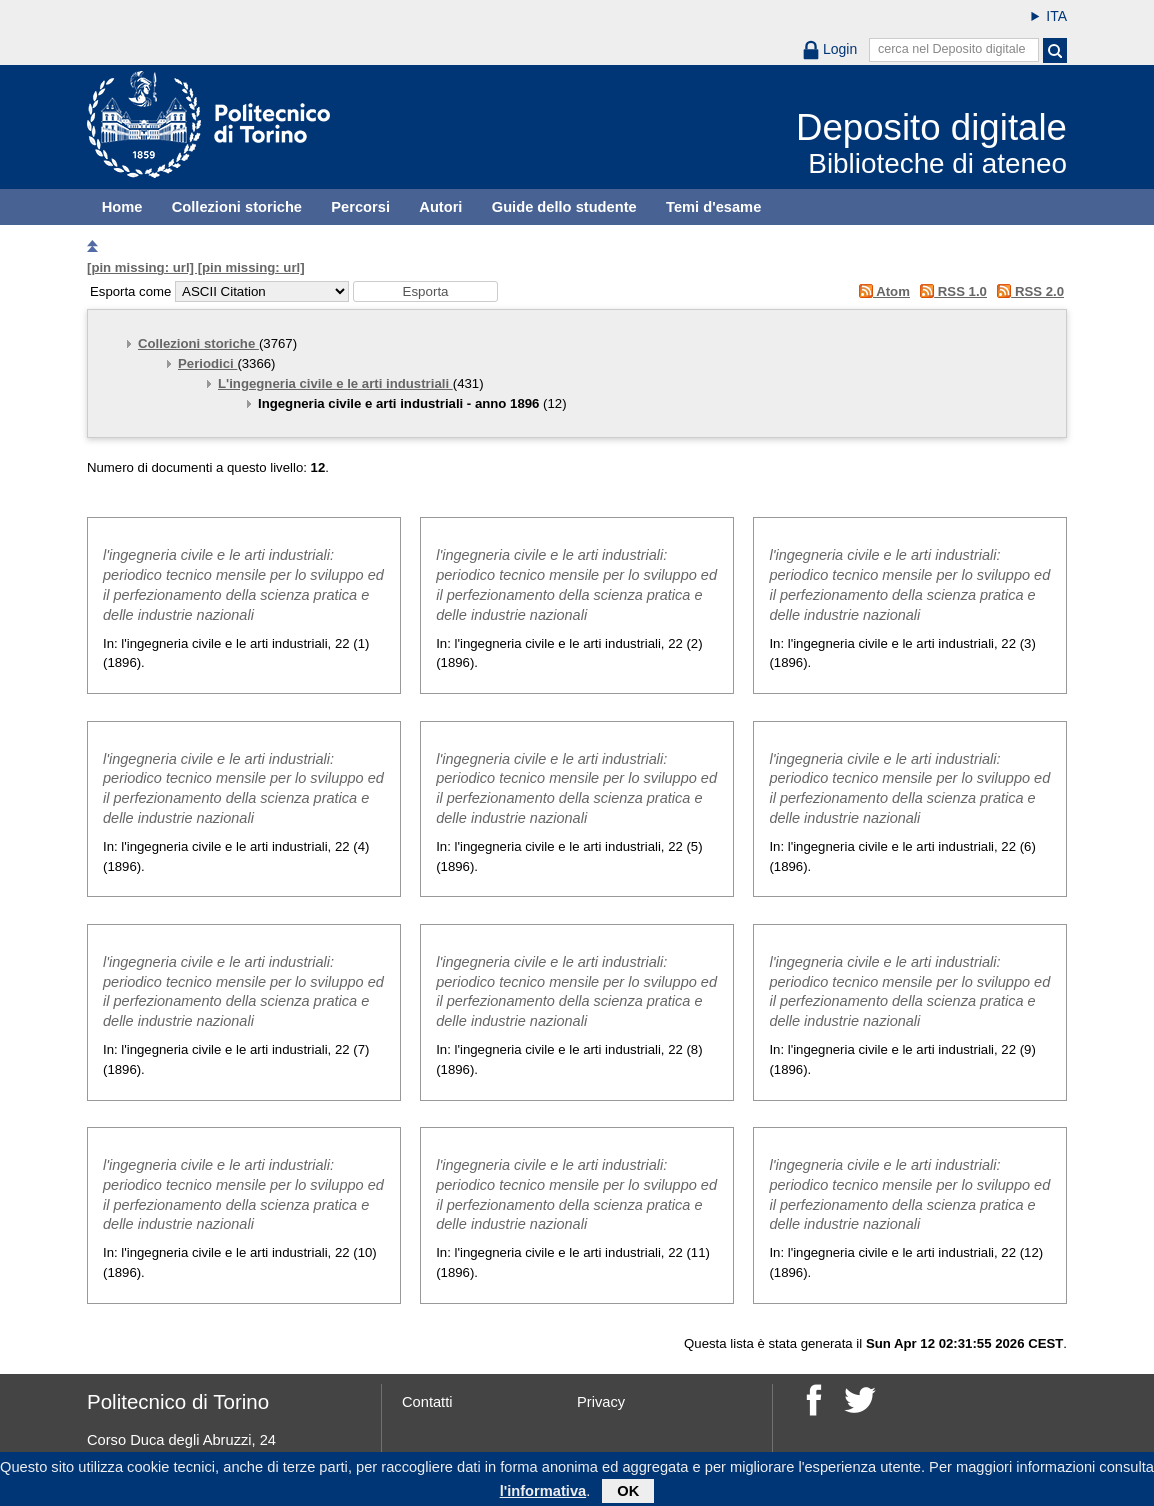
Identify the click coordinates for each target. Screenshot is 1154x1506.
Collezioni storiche (237, 207)
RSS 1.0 (950, 291)
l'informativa (543, 1494)
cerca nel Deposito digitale (952, 49)
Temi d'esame (713, 207)
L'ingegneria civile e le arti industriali (335, 383)
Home (122, 207)
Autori (440, 207)
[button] (425, 291)
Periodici (207, 363)
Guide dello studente (564, 207)
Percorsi (360, 207)
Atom (880, 291)
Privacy (601, 1402)
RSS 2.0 (1027, 291)
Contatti (427, 1402)
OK (628, 1494)
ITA (1056, 16)
